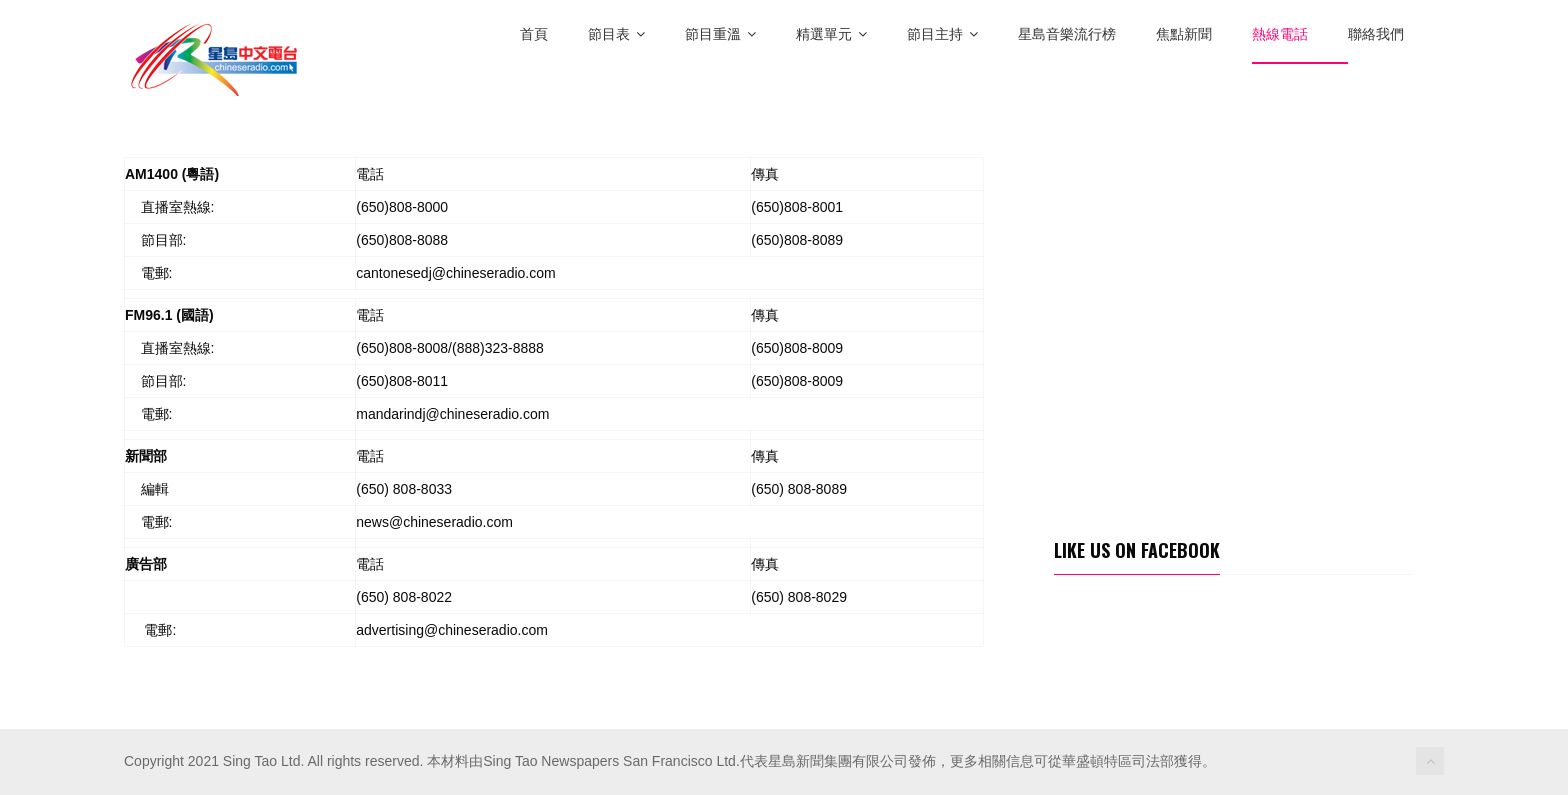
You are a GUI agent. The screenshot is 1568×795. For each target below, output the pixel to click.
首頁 (534, 34)
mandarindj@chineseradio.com (452, 414)
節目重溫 (720, 34)
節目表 (616, 34)
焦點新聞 (1184, 34)
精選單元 (831, 34)
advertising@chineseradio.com (452, 630)
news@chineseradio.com (434, 522)
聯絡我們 (1376, 34)
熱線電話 (1280, 34)
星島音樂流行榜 (1067, 34)
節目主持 (942, 34)
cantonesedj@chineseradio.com (455, 273)
